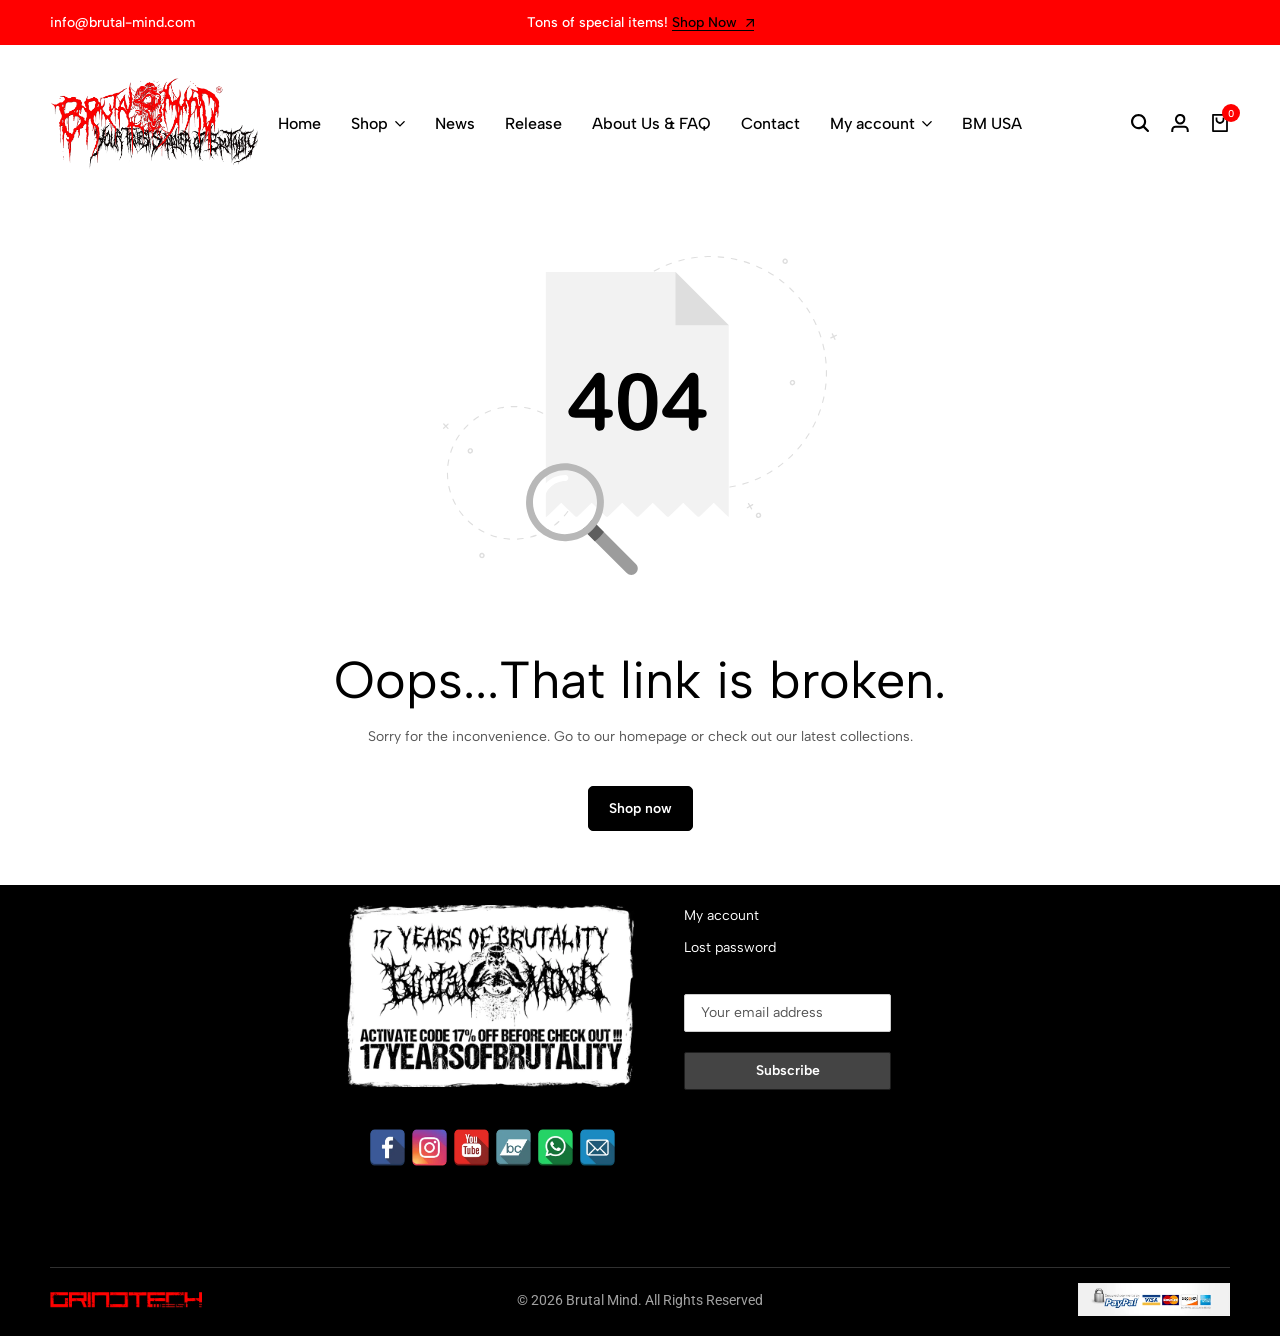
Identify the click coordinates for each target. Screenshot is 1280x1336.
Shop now (640, 808)
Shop (369, 123)
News (455, 123)
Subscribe (788, 1070)
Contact (770, 123)
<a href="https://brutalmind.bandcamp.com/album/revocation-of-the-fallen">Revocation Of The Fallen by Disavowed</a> (170, 1074)
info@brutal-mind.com (122, 22)
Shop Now (713, 23)
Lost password (730, 947)
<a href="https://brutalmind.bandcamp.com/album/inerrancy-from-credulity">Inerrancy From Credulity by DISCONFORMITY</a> (170, 975)
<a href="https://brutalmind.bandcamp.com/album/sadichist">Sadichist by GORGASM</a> (170, 1025)
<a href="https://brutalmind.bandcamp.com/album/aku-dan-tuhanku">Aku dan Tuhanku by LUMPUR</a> (170, 926)
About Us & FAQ (651, 123)
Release (533, 123)
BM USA (992, 123)
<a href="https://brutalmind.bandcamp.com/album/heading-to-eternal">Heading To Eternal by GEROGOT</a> (170, 1123)
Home (299, 123)
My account (872, 123)
